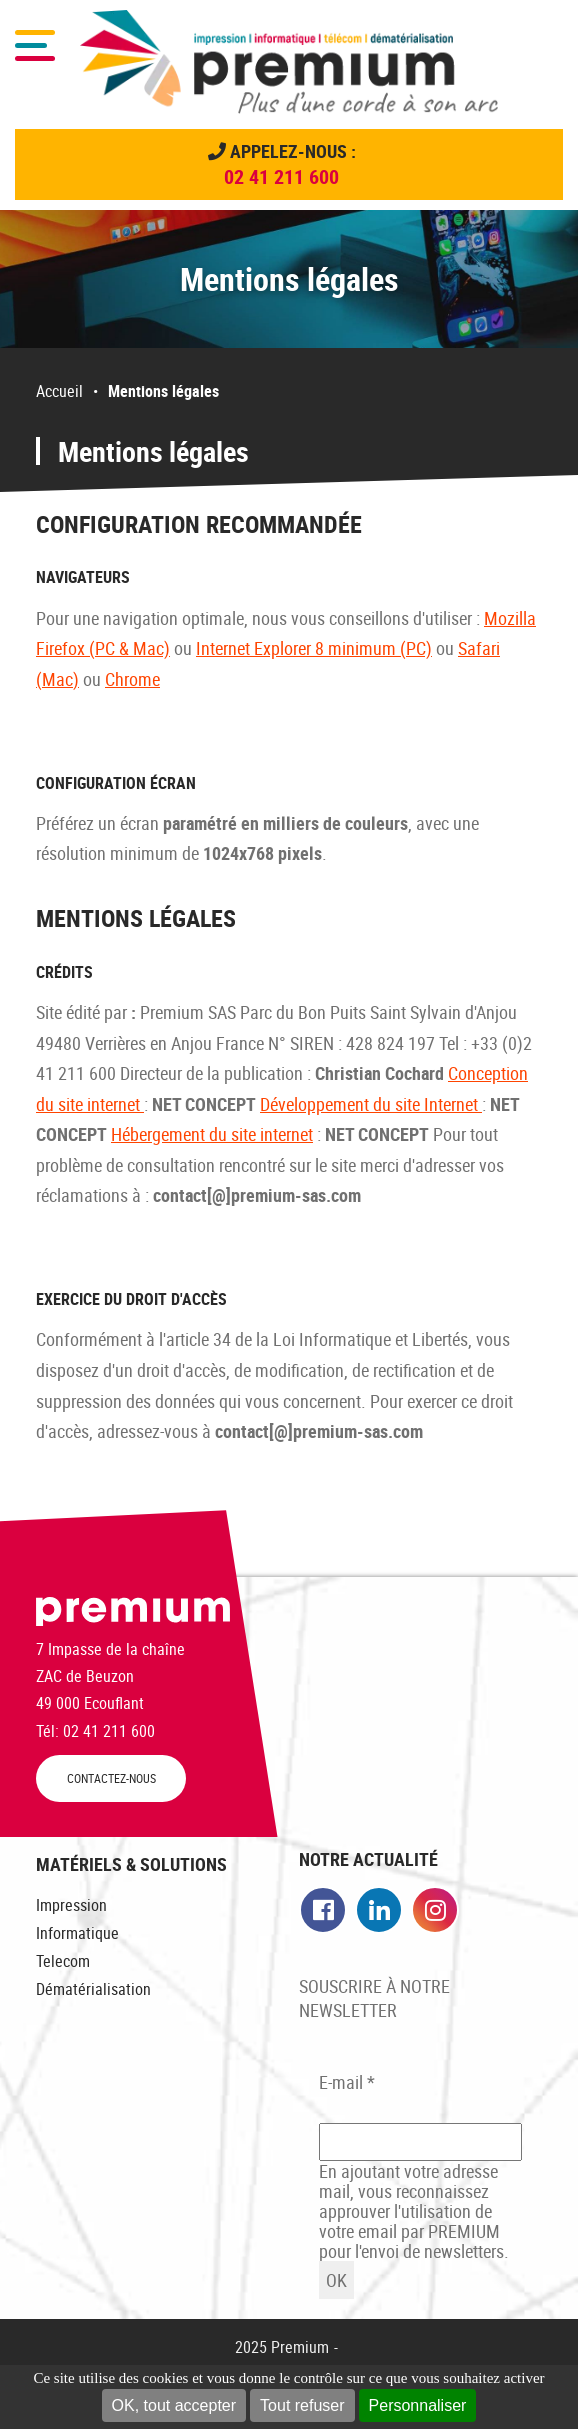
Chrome (132, 679)
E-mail (347, 2082)
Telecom (63, 1961)
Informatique (77, 1933)
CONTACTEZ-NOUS (111, 1778)
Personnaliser (418, 2405)
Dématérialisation (93, 1989)
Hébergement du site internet (212, 1134)
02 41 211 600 (281, 176)
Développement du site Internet (371, 1104)
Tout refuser (302, 2405)
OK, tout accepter (174, 2405)
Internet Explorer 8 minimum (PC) (314, 648)
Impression (71, 1905)
